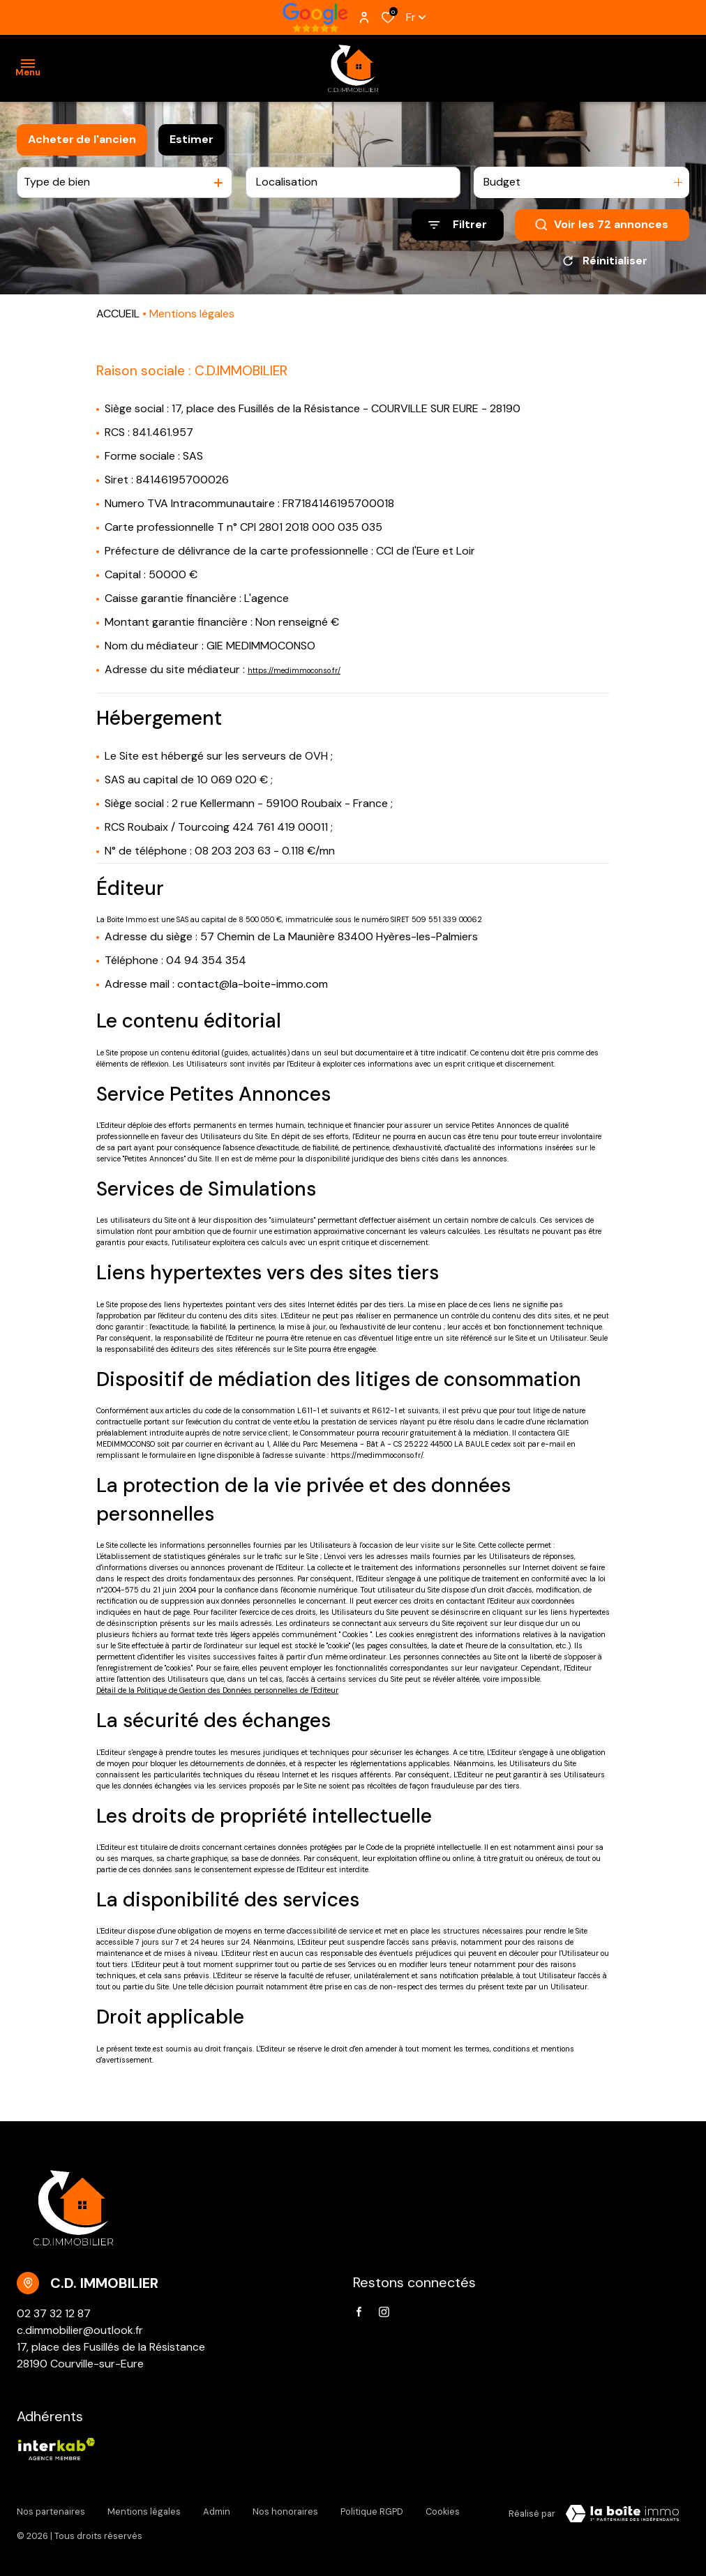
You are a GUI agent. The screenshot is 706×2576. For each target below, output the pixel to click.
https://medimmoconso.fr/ (294, 670)
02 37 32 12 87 (54, 2313)
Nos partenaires (51, 2511)
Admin (216, 2511)
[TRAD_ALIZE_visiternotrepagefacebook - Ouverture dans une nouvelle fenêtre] (358, 2312)
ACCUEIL (118, 313)
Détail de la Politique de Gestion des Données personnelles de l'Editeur (217, 1690)
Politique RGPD (371, 2511)
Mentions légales (144, 2511)
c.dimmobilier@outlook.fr (80, 2330)
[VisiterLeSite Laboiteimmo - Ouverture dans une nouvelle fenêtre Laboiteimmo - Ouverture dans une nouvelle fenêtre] (622, 2514)
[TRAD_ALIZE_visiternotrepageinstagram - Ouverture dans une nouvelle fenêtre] (384, 2312)
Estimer (191, 139)
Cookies (443, 2511)
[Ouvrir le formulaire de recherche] (458, 225)
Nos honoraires (285, 2511)
